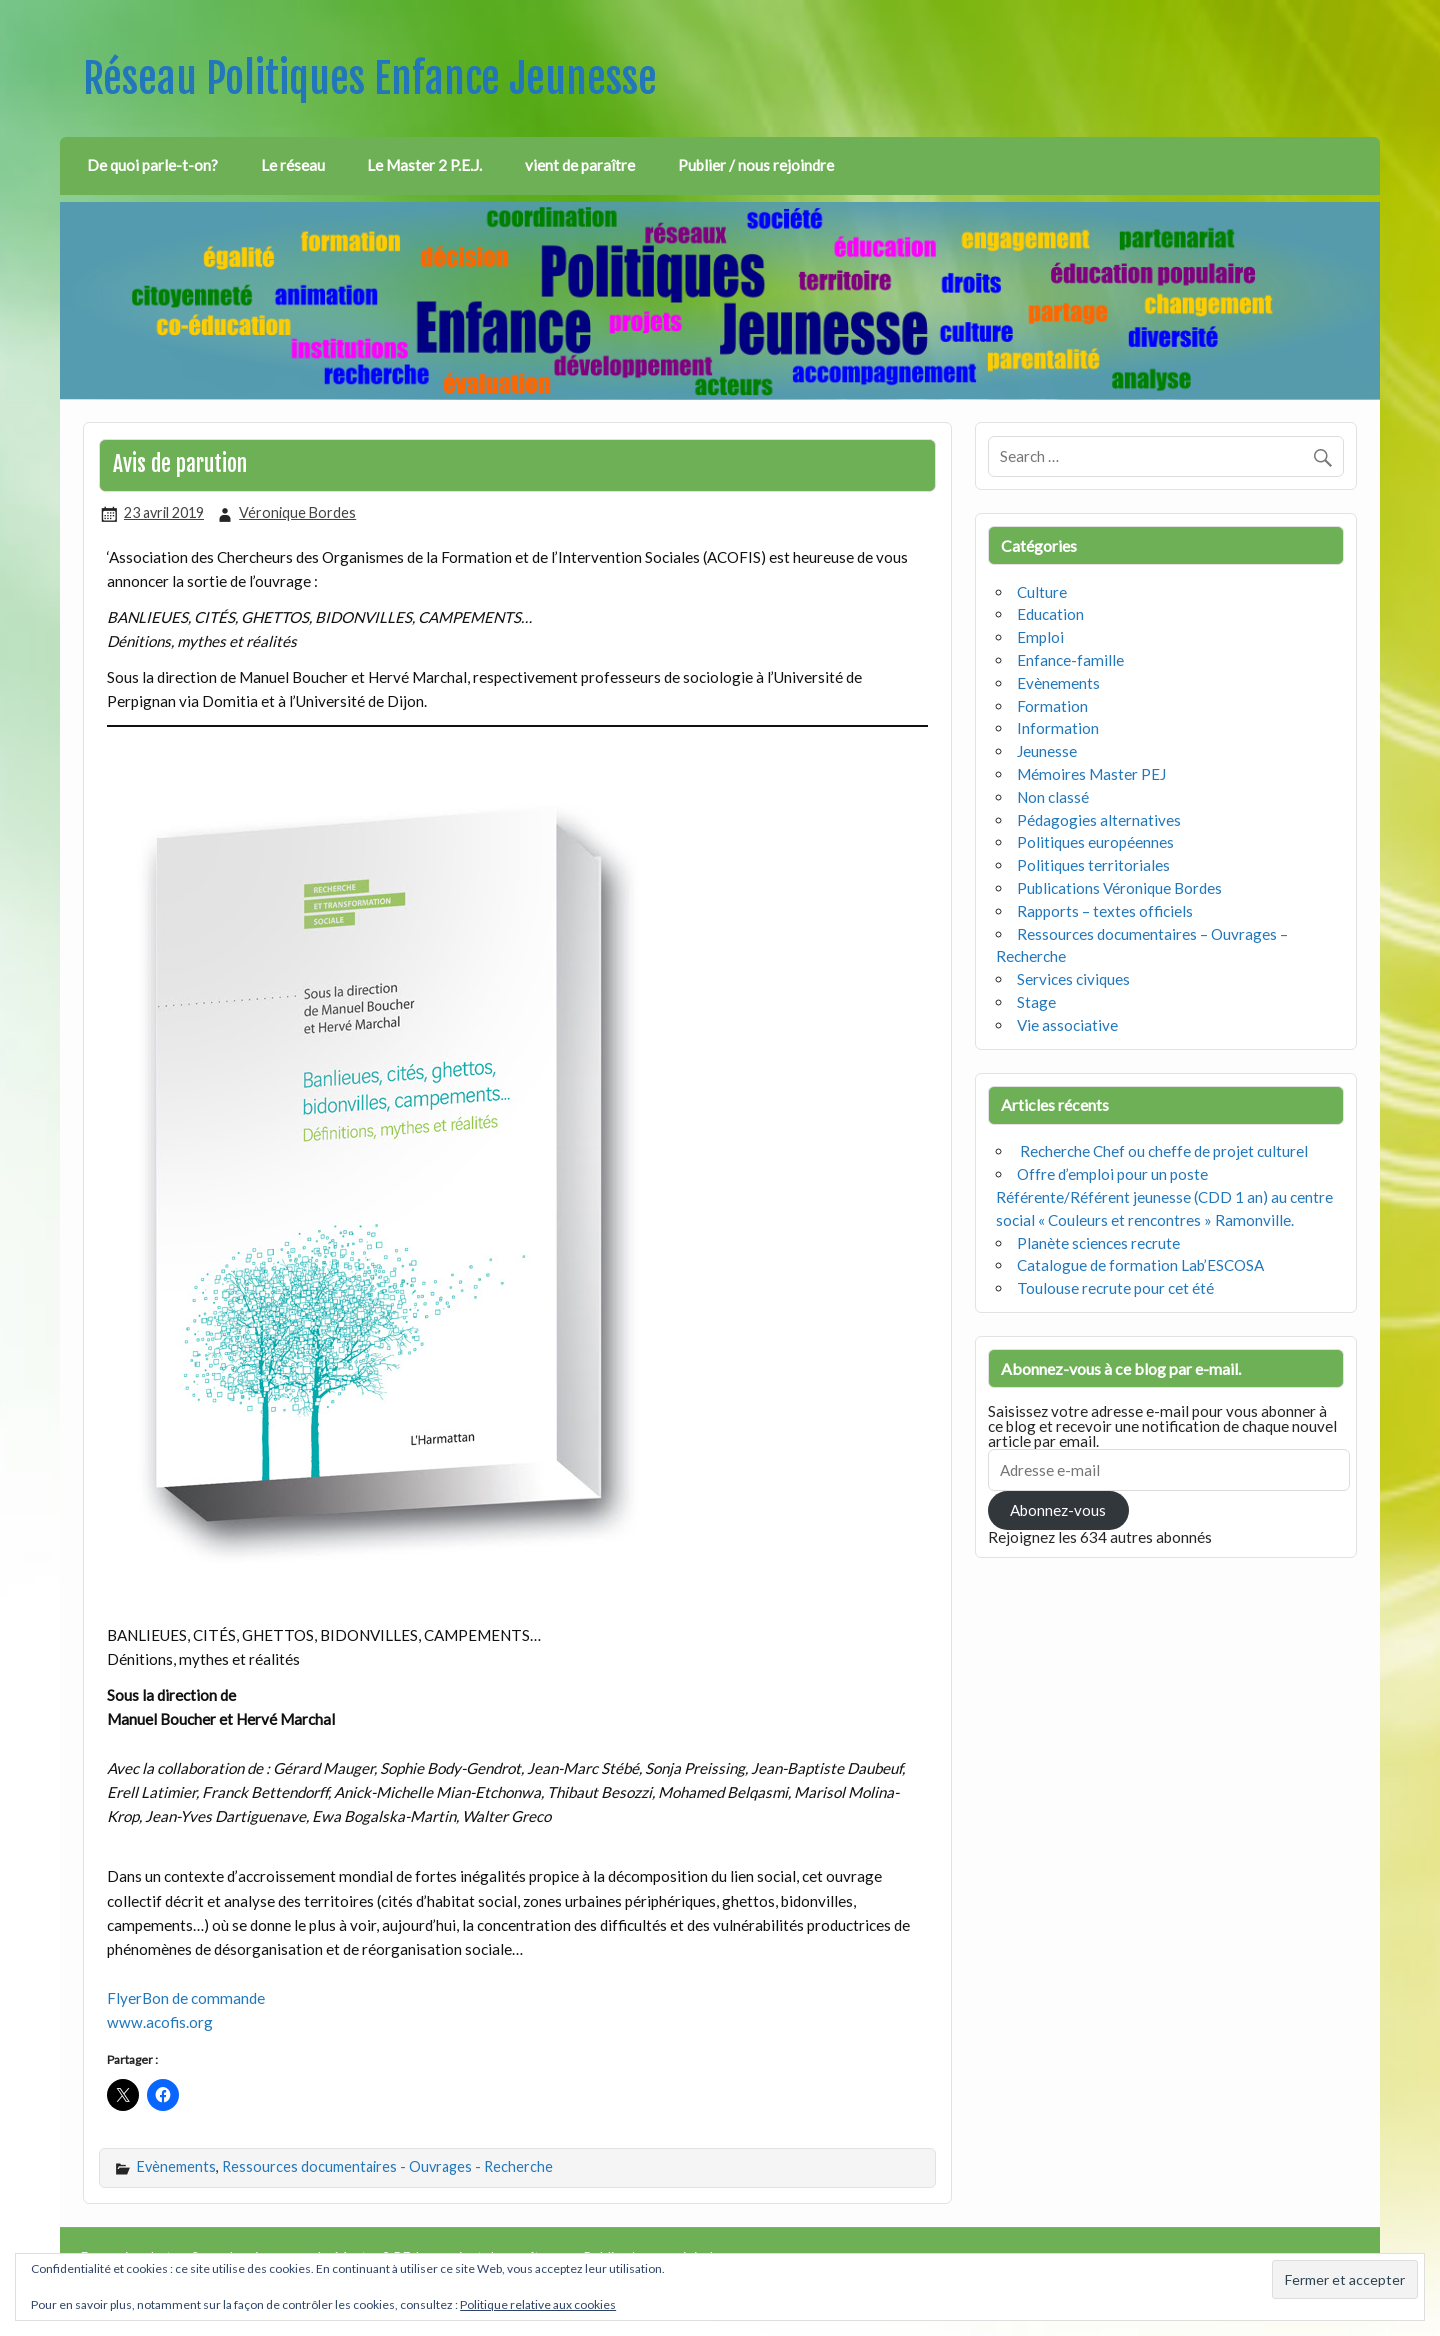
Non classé (1053, 797)
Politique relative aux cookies (538, 2304)
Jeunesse (1047, 751)
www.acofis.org (160, 2022)
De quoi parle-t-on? (152, 165)
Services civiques (1073, 979)
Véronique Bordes (297, 512)
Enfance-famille (1070, 660)
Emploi (1040, 637)
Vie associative (1067, 1025)
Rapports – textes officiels (1105, 911)
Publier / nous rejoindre (756, 165)
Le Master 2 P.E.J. (424, 165)
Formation (1052, 706)
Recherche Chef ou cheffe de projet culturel (1162, 1151)
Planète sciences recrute (1098, 1243)
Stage (1036, 1002)
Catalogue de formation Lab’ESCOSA (1140, 1265)
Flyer (124, 1998)
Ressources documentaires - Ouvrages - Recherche (387, 2166)
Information (1058, 728)
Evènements (176, 2166)
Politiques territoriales (1093, 865)
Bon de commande (203, 1998)
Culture (1042, 592)
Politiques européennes (1095, 842)
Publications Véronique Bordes (1119, 888)
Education (1050, 614)
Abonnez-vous (1058, 1510)
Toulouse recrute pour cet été (1115, 1288)
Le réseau (293, 165)
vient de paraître (580, 165)
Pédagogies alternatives (1099, 820)
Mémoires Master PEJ (1091, 774)
